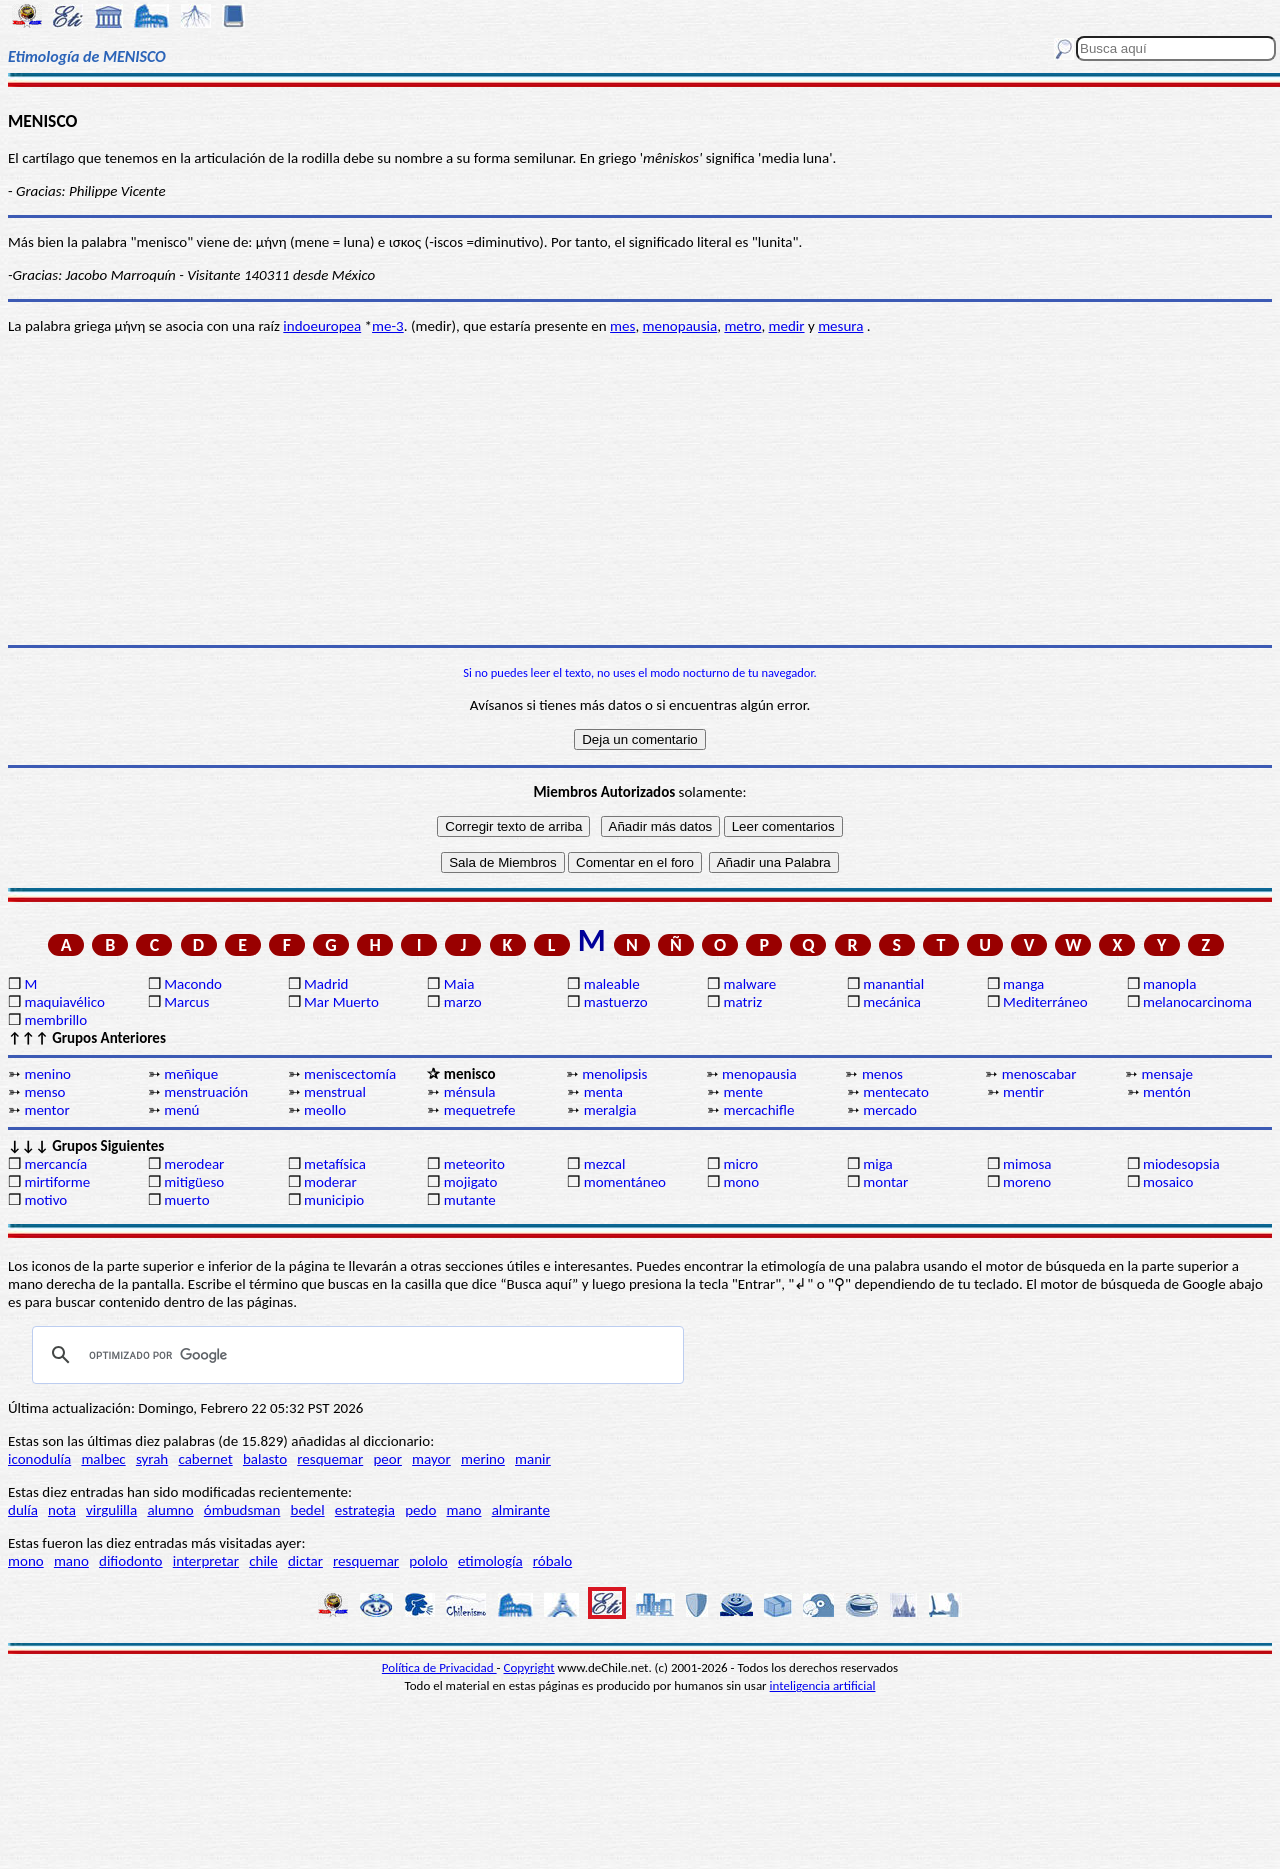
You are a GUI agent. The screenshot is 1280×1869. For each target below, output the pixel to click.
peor (387, 1459)
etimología (490, 1561)
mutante (470, 1200)
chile (263, 1561)
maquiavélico (64, 1002)
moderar (330, 1182)
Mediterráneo (1045, 1002)
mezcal (605, 1164)
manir (533, 1459)
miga (877, 1164)
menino (47, 1074)
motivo (45, 1200)
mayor (431, 1459)
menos (882, 1074)
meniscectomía (350, 1074)
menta (603, 1092)
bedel (308, 1510)
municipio (334, 1200)
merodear (194, 1164)
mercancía (55, 1164)
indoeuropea (322, 326)
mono (741, 1182)
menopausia (680, 326)
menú (181, 1110)
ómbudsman (242, 1510)
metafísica (335, 1164)
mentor (46, 1110)
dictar (305, 1561)
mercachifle (758, 1110)
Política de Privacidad (439, 1667)
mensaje (1167, 1074)
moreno (1027, 1182)
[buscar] (355, 1355)
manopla (1169, 984)
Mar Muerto (341, 1002)
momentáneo (625, 1182)
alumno (170, 1510)
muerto (186, 1200)
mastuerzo (616, 1002)
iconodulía (39, 1459)
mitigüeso (194, 1182)
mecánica (892, 1002)
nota (62, 1510)
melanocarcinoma (1197, 1002)
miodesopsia (1181, 1164)
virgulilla (111, 1510)
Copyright (529, 1667)
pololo (428, 1561)
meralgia (610, 1110)
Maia (459, 984)
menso (44, 1092)
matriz (742, 1002)
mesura (840, 326)
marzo (463, 1002)
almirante (521, 1510)
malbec (103, 1459)
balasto (265, 1459)
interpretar (206, 1561)
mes (622, 326)
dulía (23, 1510)
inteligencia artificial (823, 1685)
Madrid (326, 984)
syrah (152, 1459)
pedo (420, 1510)
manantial (893, 984)
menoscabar (1039, 1074)
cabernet (205, 1459)
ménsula (470, 1092)
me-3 (388, 326)
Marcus (186, 1002)
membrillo (55, 1020)
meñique (191, 1074)
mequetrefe (480, 1110)
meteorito (474, 1164)
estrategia (365, 1510)
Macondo (193, 984)
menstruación (206, 1092)
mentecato (896, 1092)
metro (742, 326)
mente (743, 1092)
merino (483, 1459)
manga (1023, 984)
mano (464, 1510)
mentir (1023, 1092)
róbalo (552, 1561)
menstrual (335, 1092)
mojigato (471, 1182)
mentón (1167, 1092)
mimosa (1027, 1164)
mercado (890, 1110)
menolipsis (614, 1074)
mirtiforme (57, 1182)
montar (885, 1182)
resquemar (330, 1459)
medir (787, 326)
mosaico (1168, 1182)
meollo (325, 1110)
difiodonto (131, 1561)
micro (740, 1164)
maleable (612, 984)
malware (749, 984)
